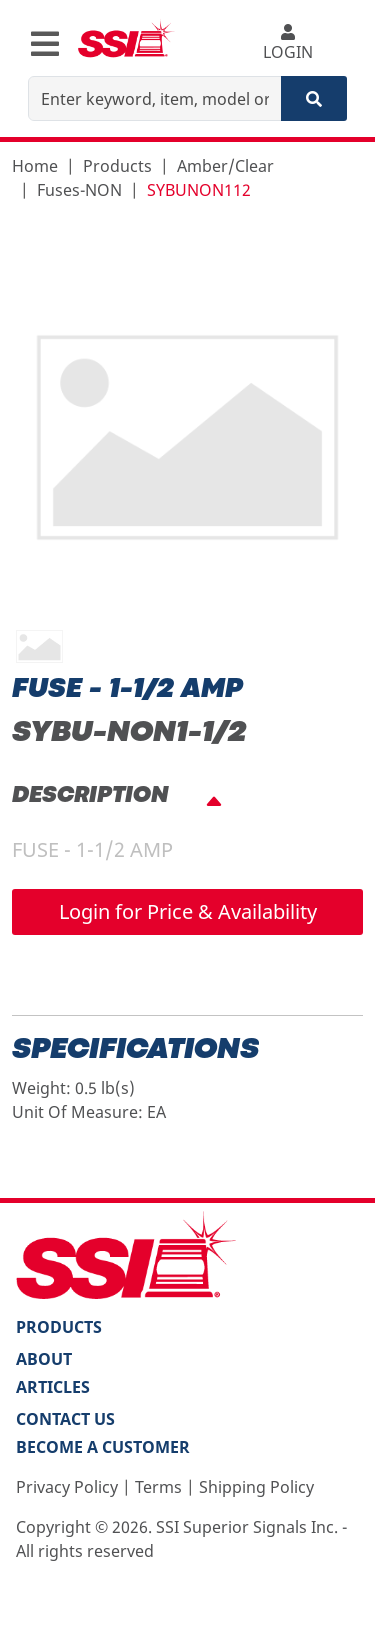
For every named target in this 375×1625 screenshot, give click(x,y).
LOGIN (287, 43)
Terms (158, 1487)
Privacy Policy (67, 1487)
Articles (53, 1387)
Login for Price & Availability (188, 911)
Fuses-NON (79, 190)
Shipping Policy (256, 1487)
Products (117, 166)
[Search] (314, 98)
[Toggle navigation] (45, 44)
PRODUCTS (59, 1327)
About (44, 1359)
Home (35, 166)
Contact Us (65, 1419)
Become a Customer (103, 1447)
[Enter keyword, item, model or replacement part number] (155, 98)
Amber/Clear (225, 166)
